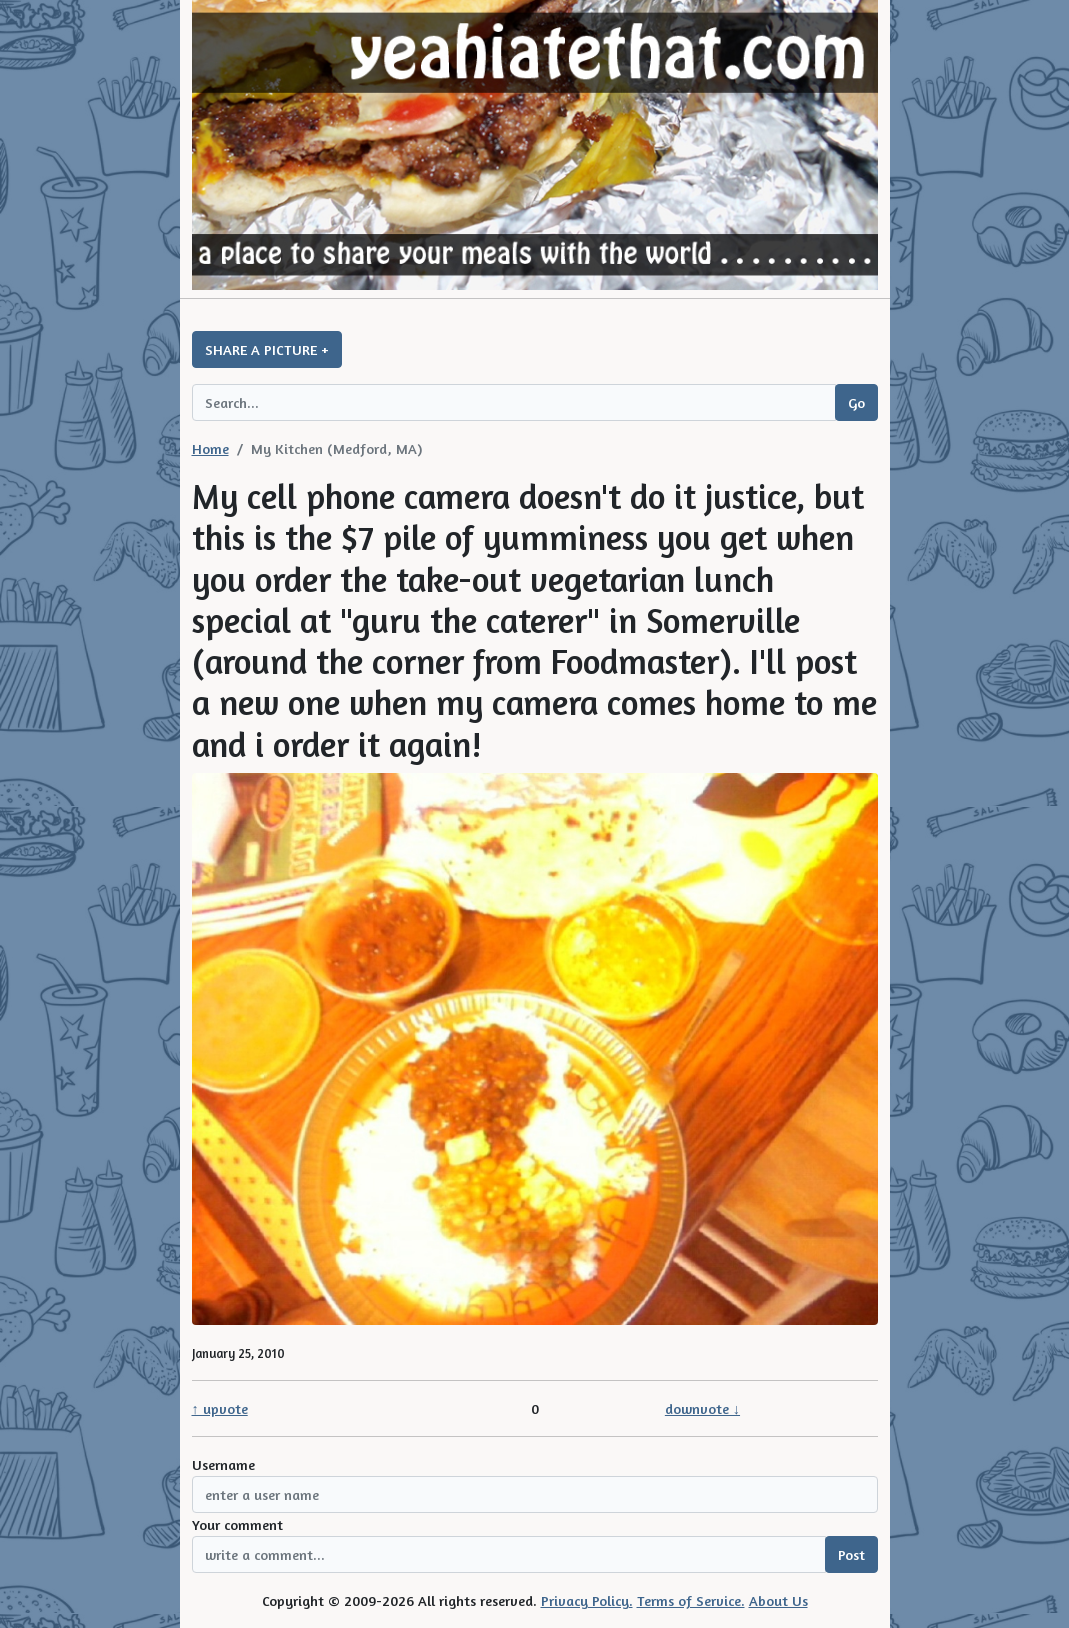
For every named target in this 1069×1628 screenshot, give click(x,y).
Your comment (237, 1524)
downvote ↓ (702, 1408)
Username (223, 1464)
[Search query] (514, 402)
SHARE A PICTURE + (267, 349)
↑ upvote (220, 1408)
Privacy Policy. (587, 1600)
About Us (778, 1600)
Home (210, 448)
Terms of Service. (691, 1600)
